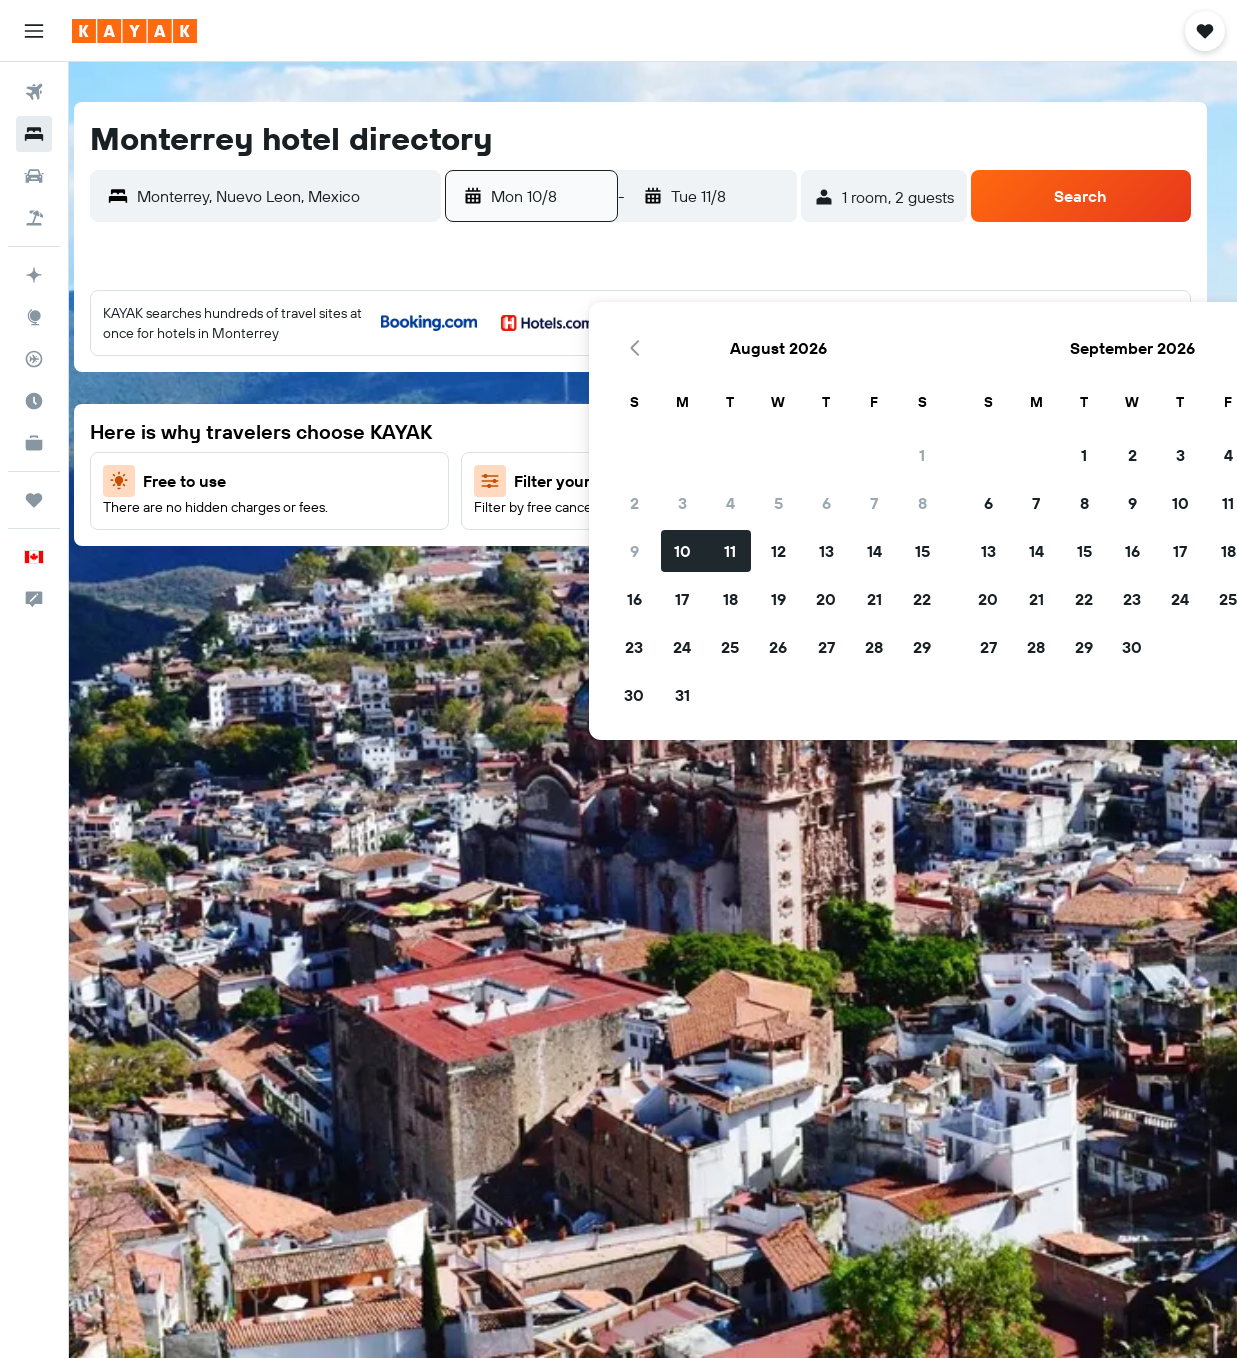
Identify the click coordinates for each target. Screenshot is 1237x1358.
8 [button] (505, 431)
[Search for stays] (34, 134)
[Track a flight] (34, 359)
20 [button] (409, 527)
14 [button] (457, 479)
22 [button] (505, 527)
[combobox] (330, 196)
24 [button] (265, 575)
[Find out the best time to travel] (34, 401)
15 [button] (505, 479)
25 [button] (313, 575)
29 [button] (505, 575)
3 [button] (265, 431)
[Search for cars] (34, 176)
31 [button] (265, 623)
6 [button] (409, 431)
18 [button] (313, 527)
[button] (34, 31)
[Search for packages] (34, 218)
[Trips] (34, 500)
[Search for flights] (34, 92)
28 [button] (457, 575)
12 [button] (361, 479)
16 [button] (217, 527)
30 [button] (217, 623)
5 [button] (361, 431)
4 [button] (313, 431)
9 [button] (217, 479)
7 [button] (457, 431)
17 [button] (265, 527)
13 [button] (409, 479)
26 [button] (361, 575)
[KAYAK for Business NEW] (34, 443)
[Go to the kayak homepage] (134, 31)
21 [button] (457, 527)
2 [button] (217, 431)
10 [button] (265, 479)
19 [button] (361, 527)
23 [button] (217, 575)
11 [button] (313, 479)
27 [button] (409, 575)
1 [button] (505, 383)
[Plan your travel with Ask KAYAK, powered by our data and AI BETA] (34, 275)
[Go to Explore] (34, 317)
